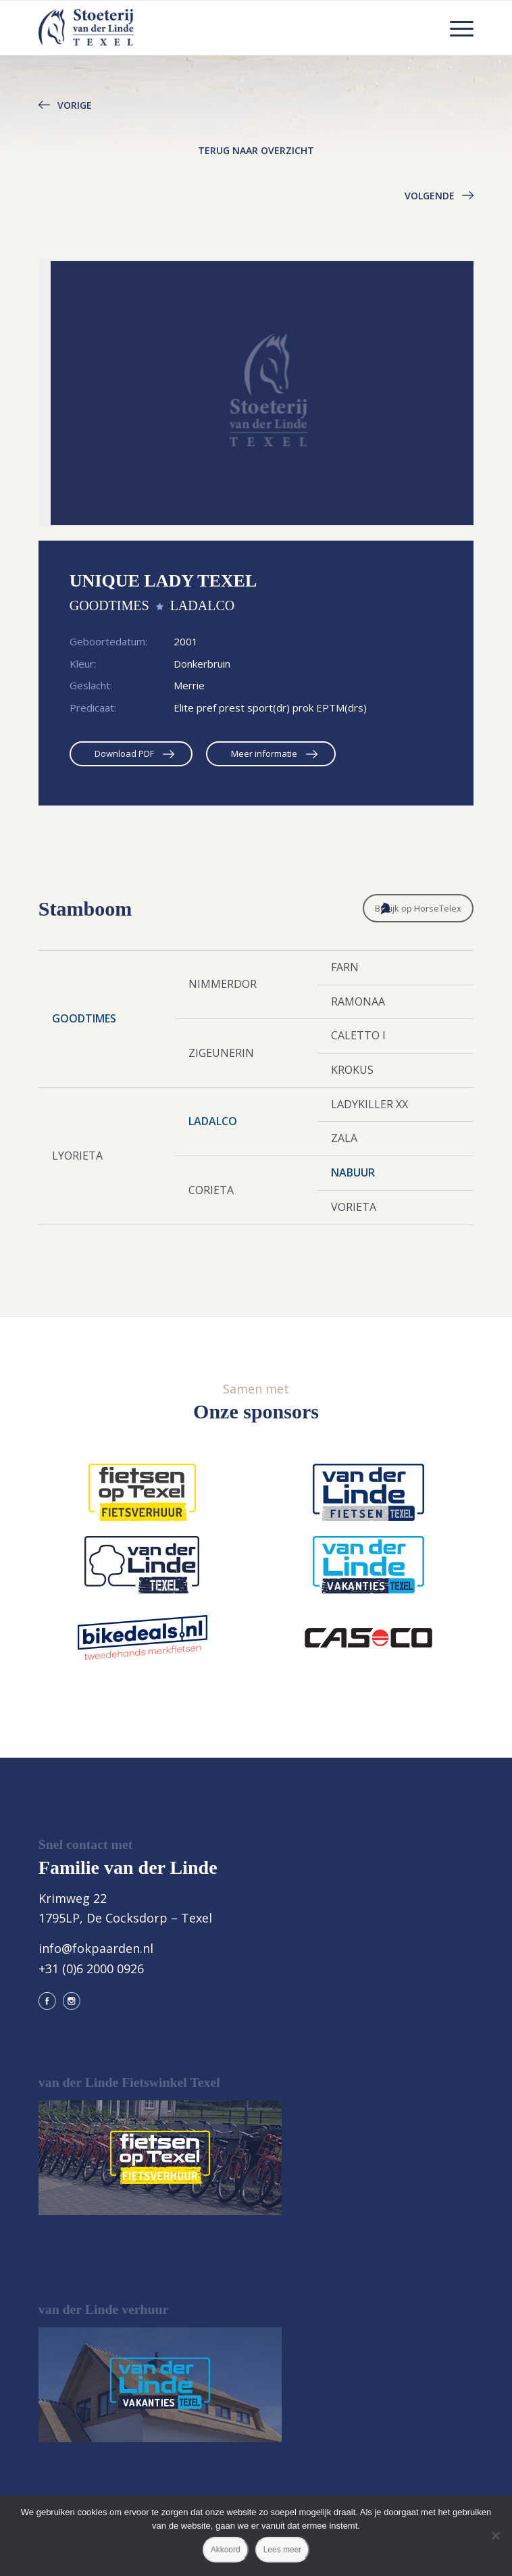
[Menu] (454, 28)
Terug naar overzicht (256, 150)
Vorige (74, 105)
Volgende (430, 195)
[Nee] (495, 2535)
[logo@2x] (212, 28)
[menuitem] (454, 28)
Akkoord (225, 2549)
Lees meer (282, 2549)
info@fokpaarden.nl (96, 1948)
